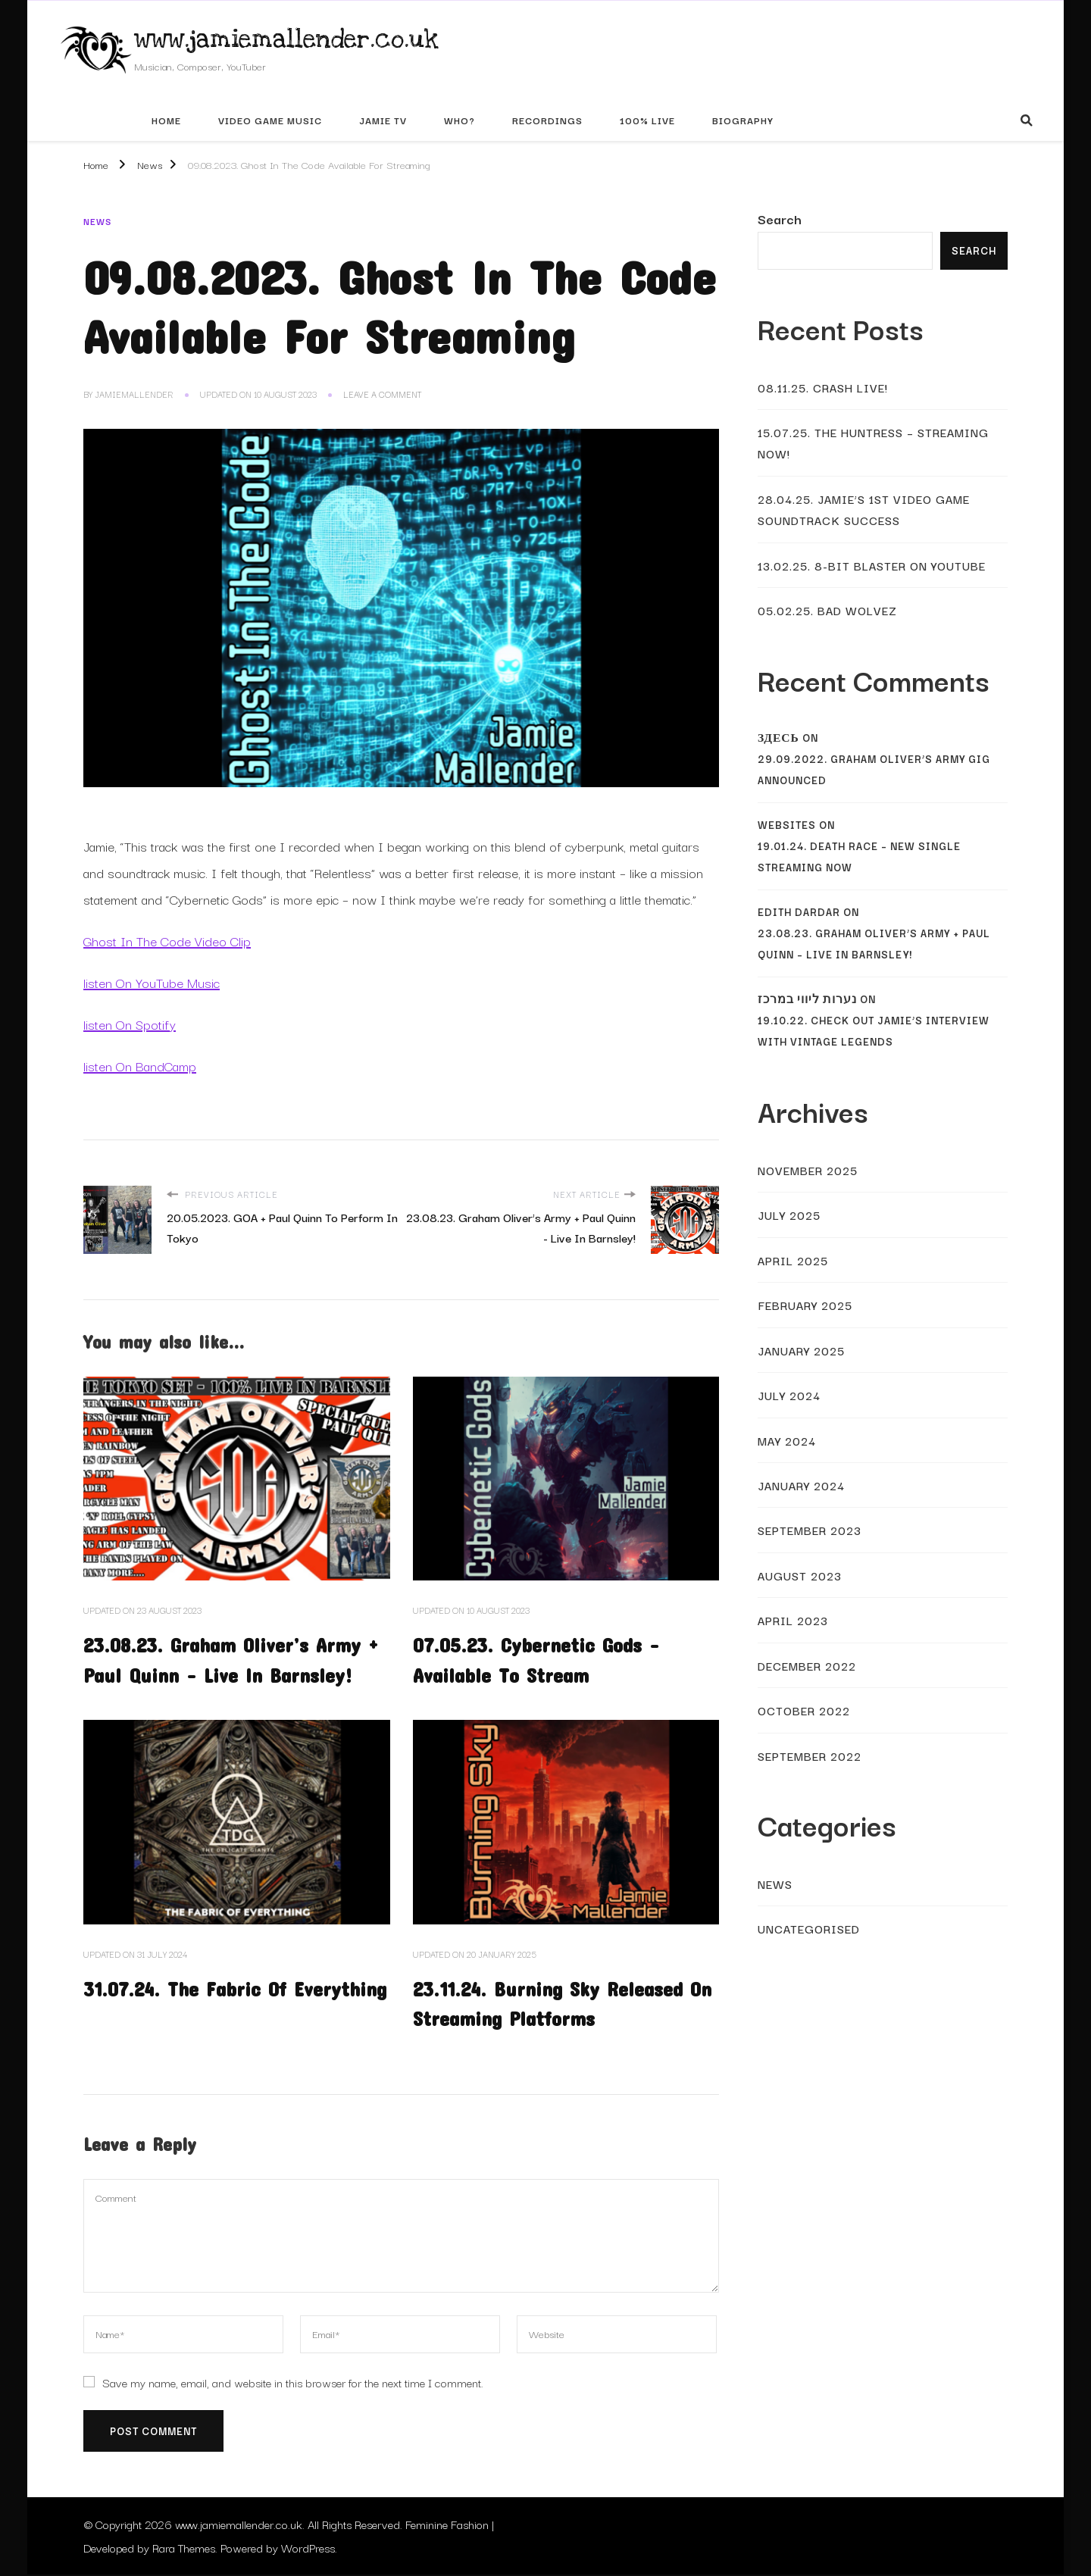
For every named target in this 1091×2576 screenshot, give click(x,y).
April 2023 (793, 1620)
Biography (743, 120)
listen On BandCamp (139, 1065)
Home (166, 120)
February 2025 (805, 1305)
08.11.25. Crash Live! (823, 387)
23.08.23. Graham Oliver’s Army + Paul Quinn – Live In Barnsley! (874, 943)
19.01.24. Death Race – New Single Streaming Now (859, 856)
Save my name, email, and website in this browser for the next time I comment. (292, 2383)
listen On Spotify (129, 1024)
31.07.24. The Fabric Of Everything (236, 1988)
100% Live (647, 120)
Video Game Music (270, 120)
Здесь (778, 738)
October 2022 (804, 1710)
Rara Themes (183, 2549)
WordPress (308, 2549)
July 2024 (789, 1395)
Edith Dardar (799, 912)
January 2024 (801, 1485)
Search (780, 218)
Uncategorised (809, 1928)
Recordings (547, 120)
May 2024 (787, 1440)
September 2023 (809, 1530)
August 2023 (800, 1575)
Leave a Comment (382, 394)
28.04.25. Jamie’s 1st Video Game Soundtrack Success (864, 509)
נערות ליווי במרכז (807, 999)
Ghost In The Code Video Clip (167, 940)
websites (787, 825)
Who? (459, 120)
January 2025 (801, 1350)
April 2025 (793, 1260)
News (97, 221)
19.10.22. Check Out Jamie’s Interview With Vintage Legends (873, 1030)
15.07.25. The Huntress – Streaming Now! (873, 442)
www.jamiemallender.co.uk (286, 39)
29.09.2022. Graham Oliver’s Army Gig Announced (874, 769)
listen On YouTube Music (151, 982)
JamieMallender (134, 394)
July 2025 (789, 1214)
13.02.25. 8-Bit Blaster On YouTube (872, 565)
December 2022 (807, 1665)
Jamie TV (383, 120)
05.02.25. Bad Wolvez (827, 610)
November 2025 (808, 1170)
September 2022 (809, 1755)
